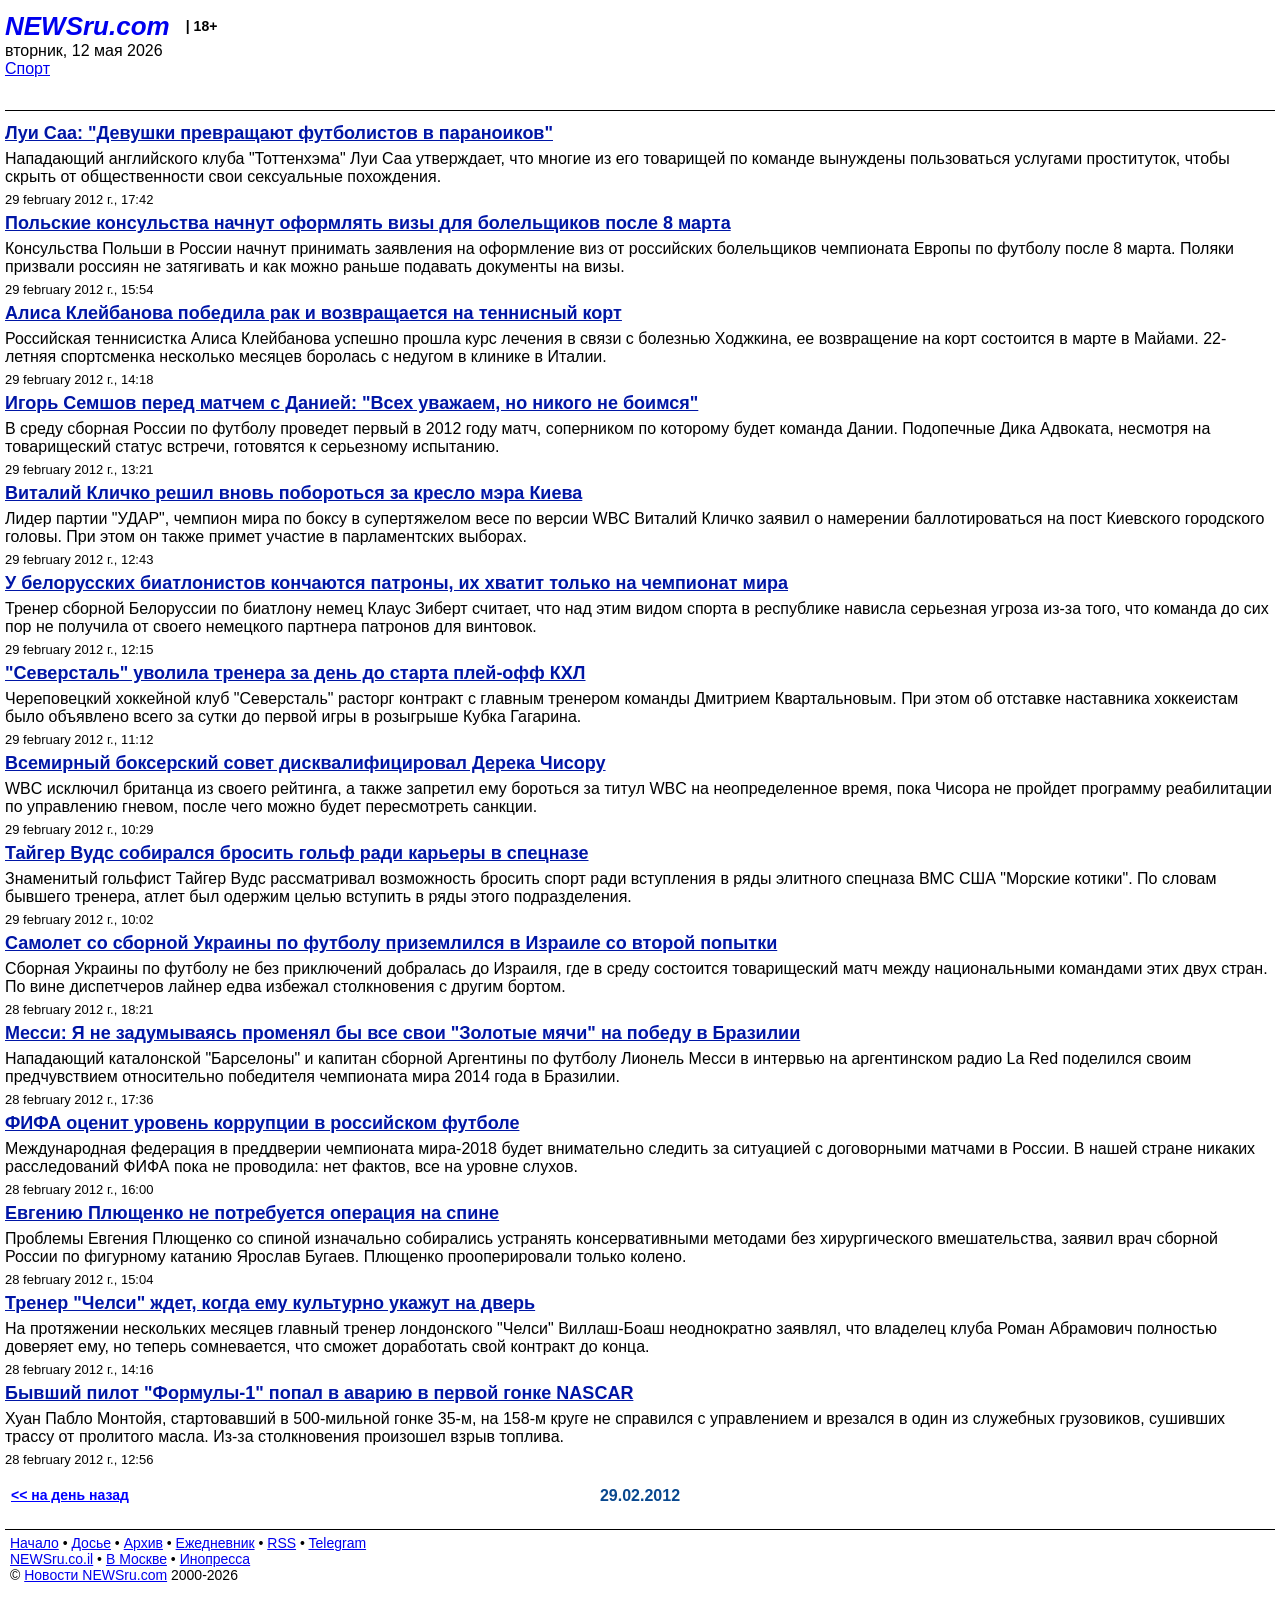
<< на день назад (70, 1495)
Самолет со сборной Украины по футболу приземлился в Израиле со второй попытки (391, 943)
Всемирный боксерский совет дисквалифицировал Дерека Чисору (305, 763)
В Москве (136, 1559)
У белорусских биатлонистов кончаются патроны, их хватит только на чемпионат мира (396, 583)
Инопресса (215, 1559)
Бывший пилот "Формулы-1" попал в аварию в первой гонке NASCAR (319, 1393)
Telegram (338, 1543)
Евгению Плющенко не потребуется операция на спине (252, 1213)
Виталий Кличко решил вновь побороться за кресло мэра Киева (293, 493)
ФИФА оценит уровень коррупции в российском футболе (262, 1123)
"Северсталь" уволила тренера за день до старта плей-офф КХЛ (295, 673)
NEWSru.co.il (51, 1559)
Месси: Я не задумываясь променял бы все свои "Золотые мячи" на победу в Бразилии (402, 1033)
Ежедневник (215, 1543)
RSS (281, 1543)
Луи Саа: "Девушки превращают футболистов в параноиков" (279, 133)
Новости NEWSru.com (95, 1575)
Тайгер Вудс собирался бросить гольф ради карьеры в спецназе (297, 853)
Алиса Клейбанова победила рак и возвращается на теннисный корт (313, 313)
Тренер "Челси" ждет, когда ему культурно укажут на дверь (270, 1303)
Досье (91, 1543)
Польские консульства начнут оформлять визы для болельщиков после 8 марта (368, 223)
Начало (34, 1543)
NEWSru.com (87, 26)
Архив (143, 1543)
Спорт (27, 68)
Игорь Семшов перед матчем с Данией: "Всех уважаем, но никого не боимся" (351, 403)
